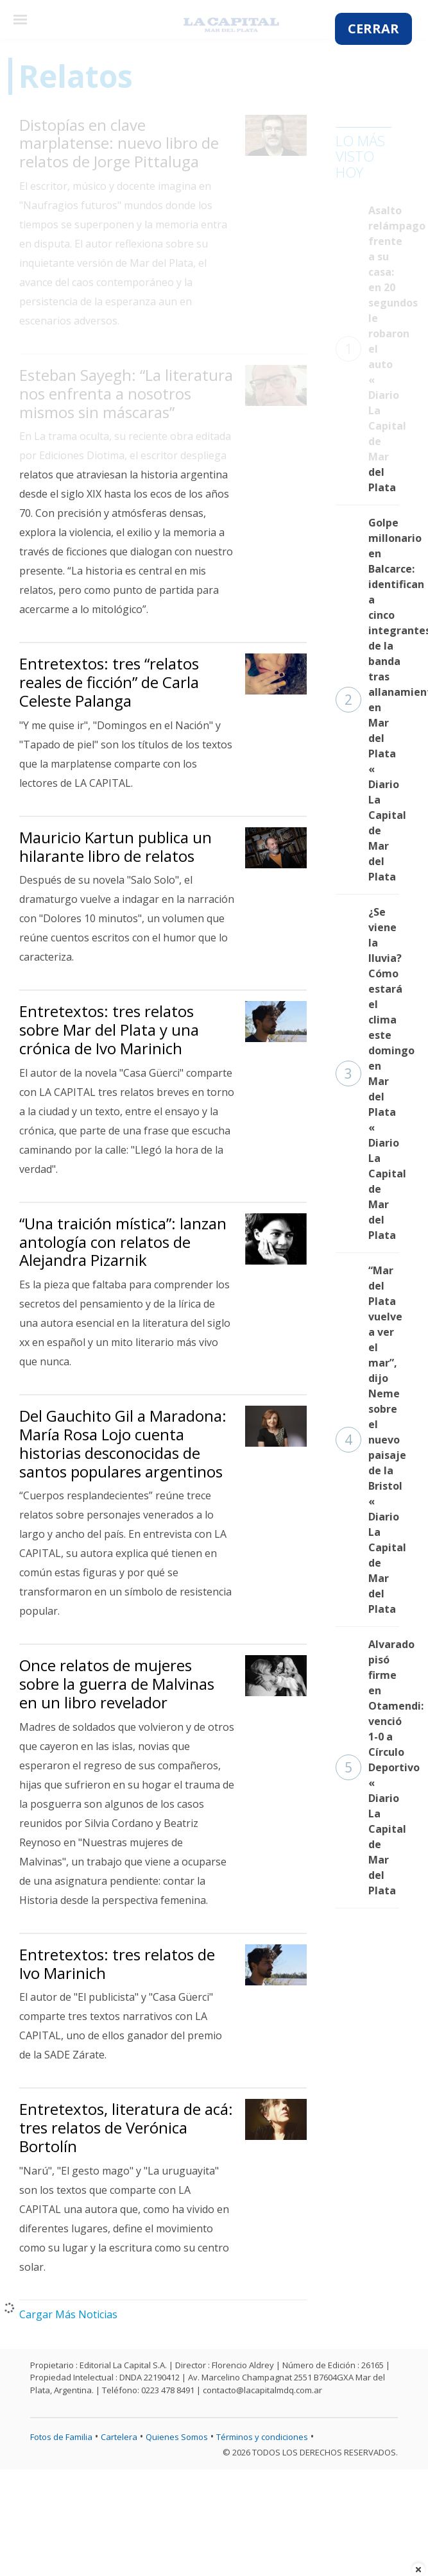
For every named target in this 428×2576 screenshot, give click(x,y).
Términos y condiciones (262, 2437)
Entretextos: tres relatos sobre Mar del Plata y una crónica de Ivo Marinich (109, 1029)
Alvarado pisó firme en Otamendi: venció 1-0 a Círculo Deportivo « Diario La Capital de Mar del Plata (367, 1767)
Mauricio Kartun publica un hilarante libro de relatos (115, 846)
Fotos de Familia (61, 2437)
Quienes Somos (177, 2437)
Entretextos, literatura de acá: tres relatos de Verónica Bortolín (126, 2127)
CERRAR (373, 28)
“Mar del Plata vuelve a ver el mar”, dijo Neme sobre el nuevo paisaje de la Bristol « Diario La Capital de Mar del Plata (367, 1439)
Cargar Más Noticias (68, 2314)
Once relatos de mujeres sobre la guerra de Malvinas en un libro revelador (116, 1683)
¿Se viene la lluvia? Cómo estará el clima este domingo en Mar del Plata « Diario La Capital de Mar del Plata (367, 1073)
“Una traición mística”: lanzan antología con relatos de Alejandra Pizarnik (123, 1242)
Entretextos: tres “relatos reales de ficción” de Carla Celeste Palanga (109, 682)
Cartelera (119, 2437)
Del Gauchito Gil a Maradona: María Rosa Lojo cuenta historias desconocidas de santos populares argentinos (123, 1443)
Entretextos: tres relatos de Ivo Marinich (117, 1963)
